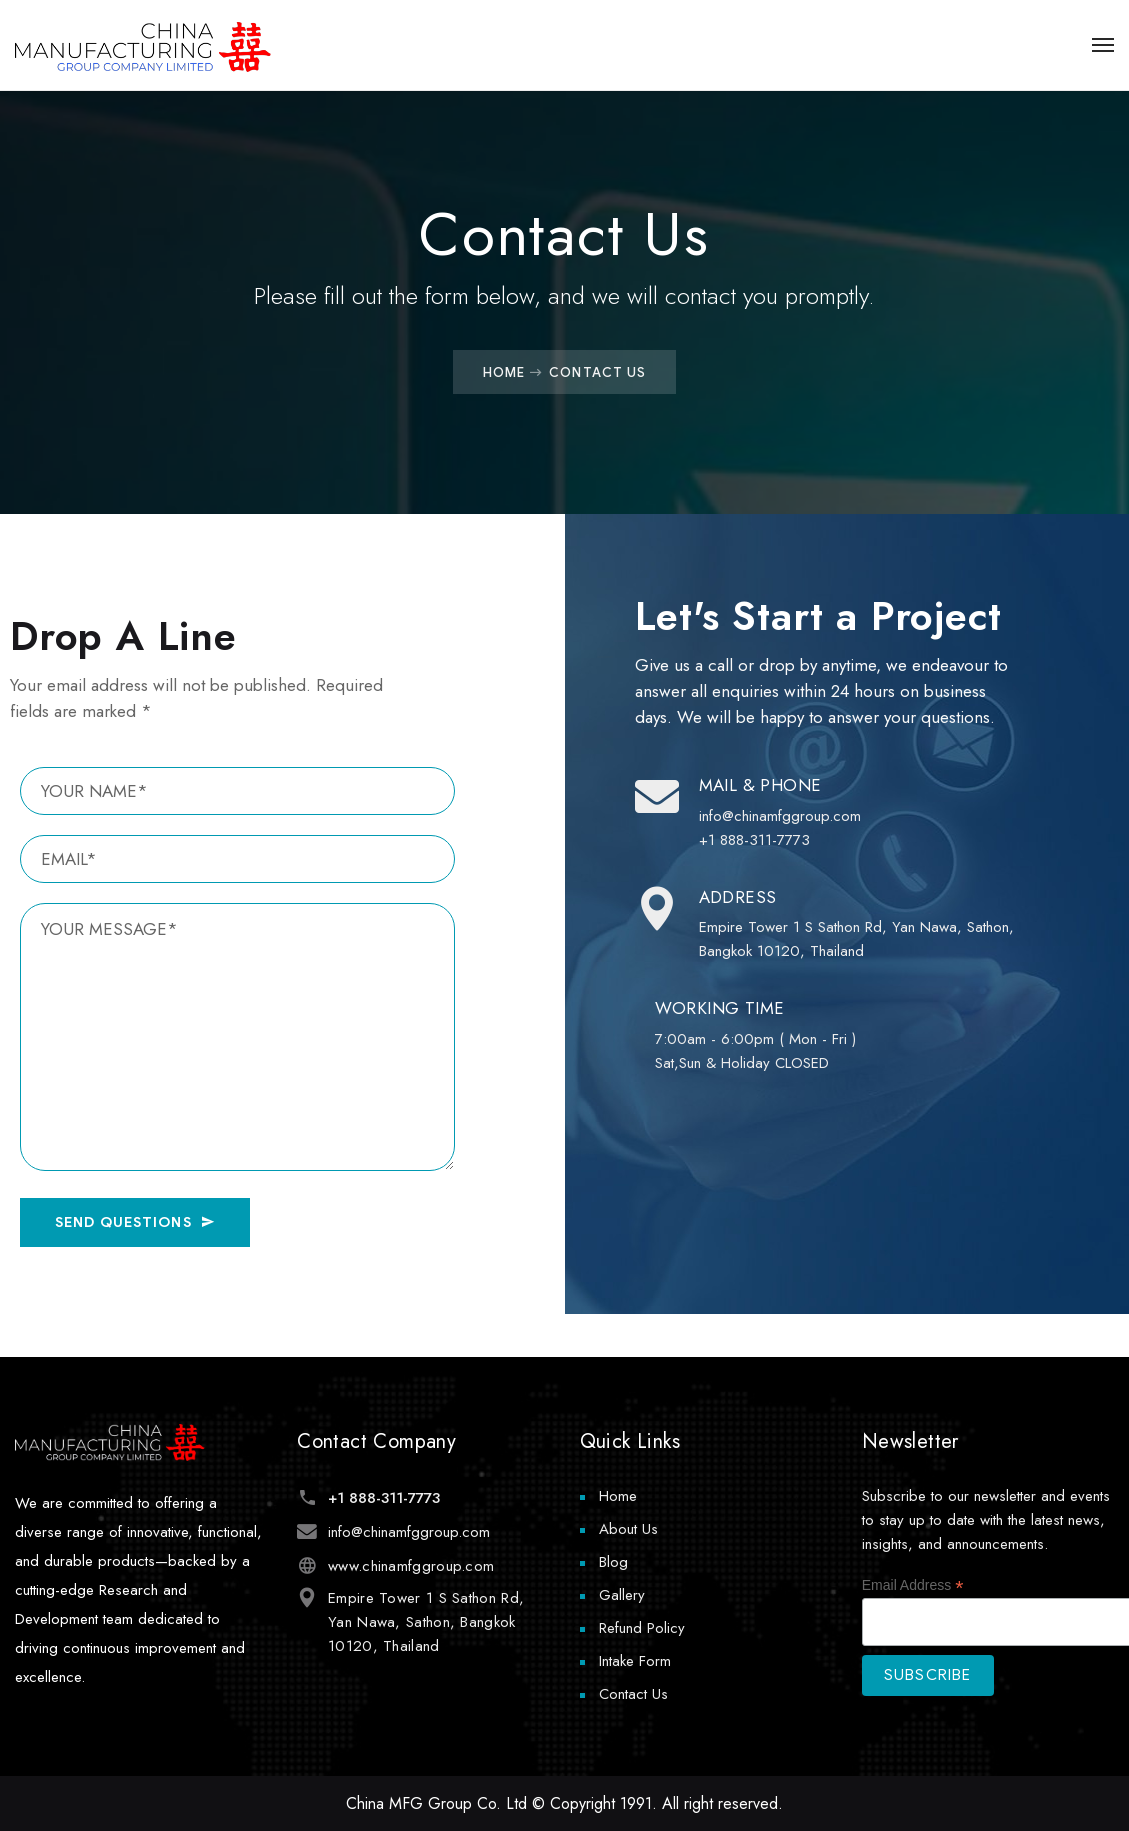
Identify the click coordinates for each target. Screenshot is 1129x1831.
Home (504, 372)
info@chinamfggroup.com (408, 1532)
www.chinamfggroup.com (410, 1566)
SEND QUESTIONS (135, 1222)
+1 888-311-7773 (383, 1498)
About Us (628, 1529)
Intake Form (635, 1661)
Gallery (622, 1595)
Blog (613, 1562)
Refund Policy (642, 1628)
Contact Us (633, 1694)
